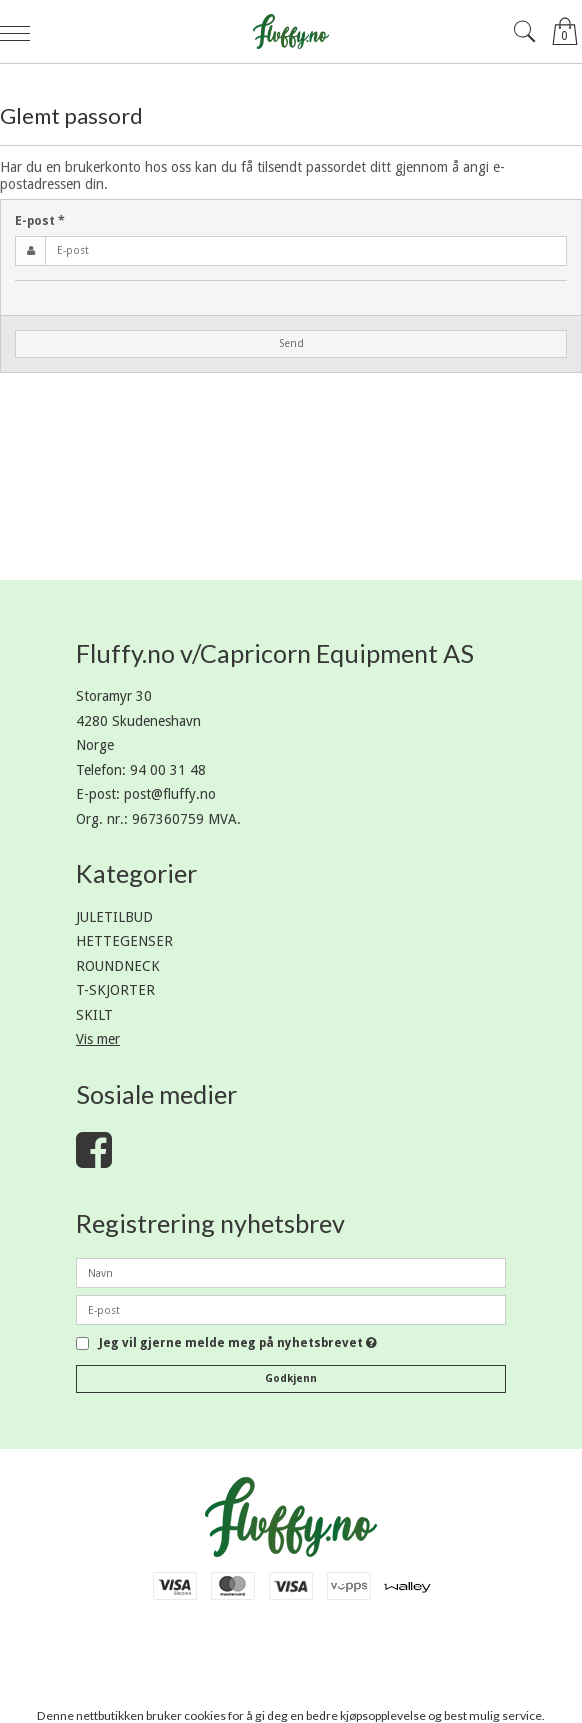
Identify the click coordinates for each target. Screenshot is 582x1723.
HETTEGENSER (124, 941)
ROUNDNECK (118, 966)
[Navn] (291, 1272)
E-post (40, 221)
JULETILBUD (114, 917)
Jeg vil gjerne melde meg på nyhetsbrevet (238, 1343)
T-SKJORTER (115, 990)
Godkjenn (291, 1378)
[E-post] (291, 1309)
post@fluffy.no (170, 794)
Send (291, 343)
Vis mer (98, 1039)
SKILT (94, 1015)
